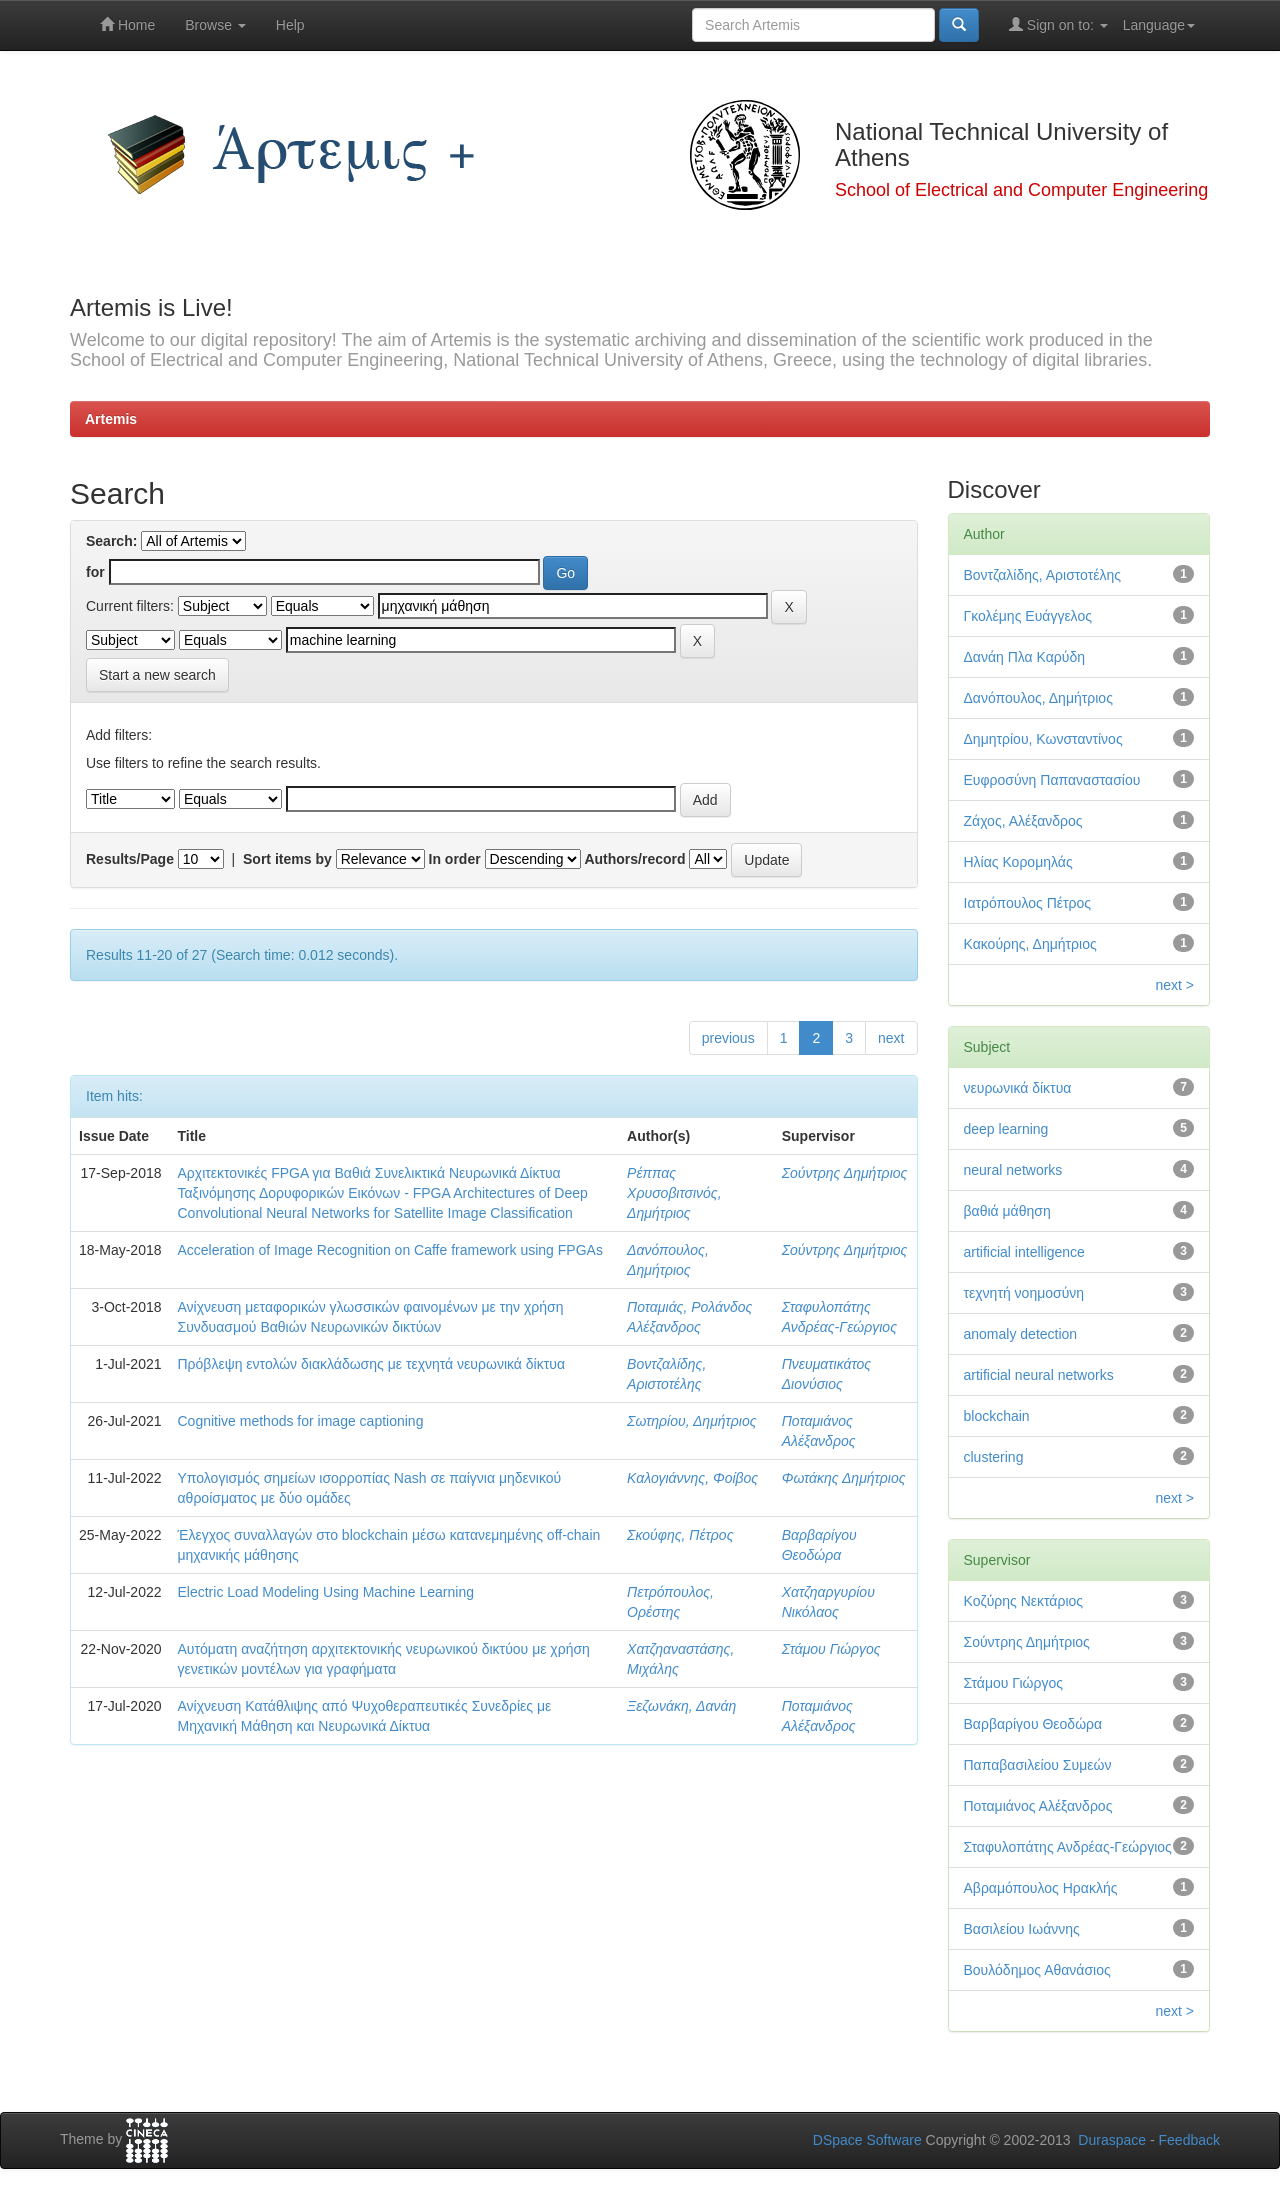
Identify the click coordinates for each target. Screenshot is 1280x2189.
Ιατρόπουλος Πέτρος (1028, 903)
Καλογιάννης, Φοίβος (692, 1478)
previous (728, 1038)
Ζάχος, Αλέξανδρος (1023, 821)
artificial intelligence (1024, 1252)
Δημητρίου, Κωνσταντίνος (1043, 739)
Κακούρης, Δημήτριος (1030, 944)
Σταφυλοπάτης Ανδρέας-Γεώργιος (1068, 1847)
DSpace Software (867, 2140)
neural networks (1013, 1170)
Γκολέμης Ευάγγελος (1028, 616)
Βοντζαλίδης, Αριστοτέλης (1043, 575)
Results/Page (130, 859)
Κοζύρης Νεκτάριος (1024, 1601)
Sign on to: (1058, 24)
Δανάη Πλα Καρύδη (1025, 657)
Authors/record (634, 859)
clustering (994, 1457)
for (95, 572)
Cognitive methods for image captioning (301, 1421)
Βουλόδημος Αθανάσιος (1037, 1970)
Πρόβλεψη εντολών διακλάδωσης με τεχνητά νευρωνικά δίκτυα (372, 1364)
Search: (111, 541)
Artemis (111, 419)
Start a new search (157, 675)
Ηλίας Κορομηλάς (1018, 862)
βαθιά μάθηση (1007, 1211)
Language (1159, 25)
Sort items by (287, 859)
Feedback (1189, 2140)
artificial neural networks (1039, 1375)
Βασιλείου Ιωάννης (1022, 1929)
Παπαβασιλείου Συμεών (1038, 1765)
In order (455, 859)
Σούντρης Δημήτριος (845, 1173)
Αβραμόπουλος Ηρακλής (1041, 1888)
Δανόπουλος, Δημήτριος (1038, 698)
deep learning (1006, 1129)
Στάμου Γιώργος (831, 1649)
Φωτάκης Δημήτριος (844, 1478)
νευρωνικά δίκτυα (1018, 1088)
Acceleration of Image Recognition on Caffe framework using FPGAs (390, 1250)
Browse (215, 25)
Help (290, 25)
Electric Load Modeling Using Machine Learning (326, 1592)
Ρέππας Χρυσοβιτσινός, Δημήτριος (674, 1193)
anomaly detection (1021, 1334)
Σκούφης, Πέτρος (680, 1535)
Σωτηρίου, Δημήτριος (691, 1421)
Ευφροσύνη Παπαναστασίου (1052, 780)
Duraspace (1112, 2140)
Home (127, 24)
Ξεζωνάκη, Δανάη (681, 1706)
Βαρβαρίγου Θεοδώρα (1033, 1724)
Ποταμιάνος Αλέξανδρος (1038, 1806)
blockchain (997, 1416)
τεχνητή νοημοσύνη (1024, 1293)
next (891, 1038)
